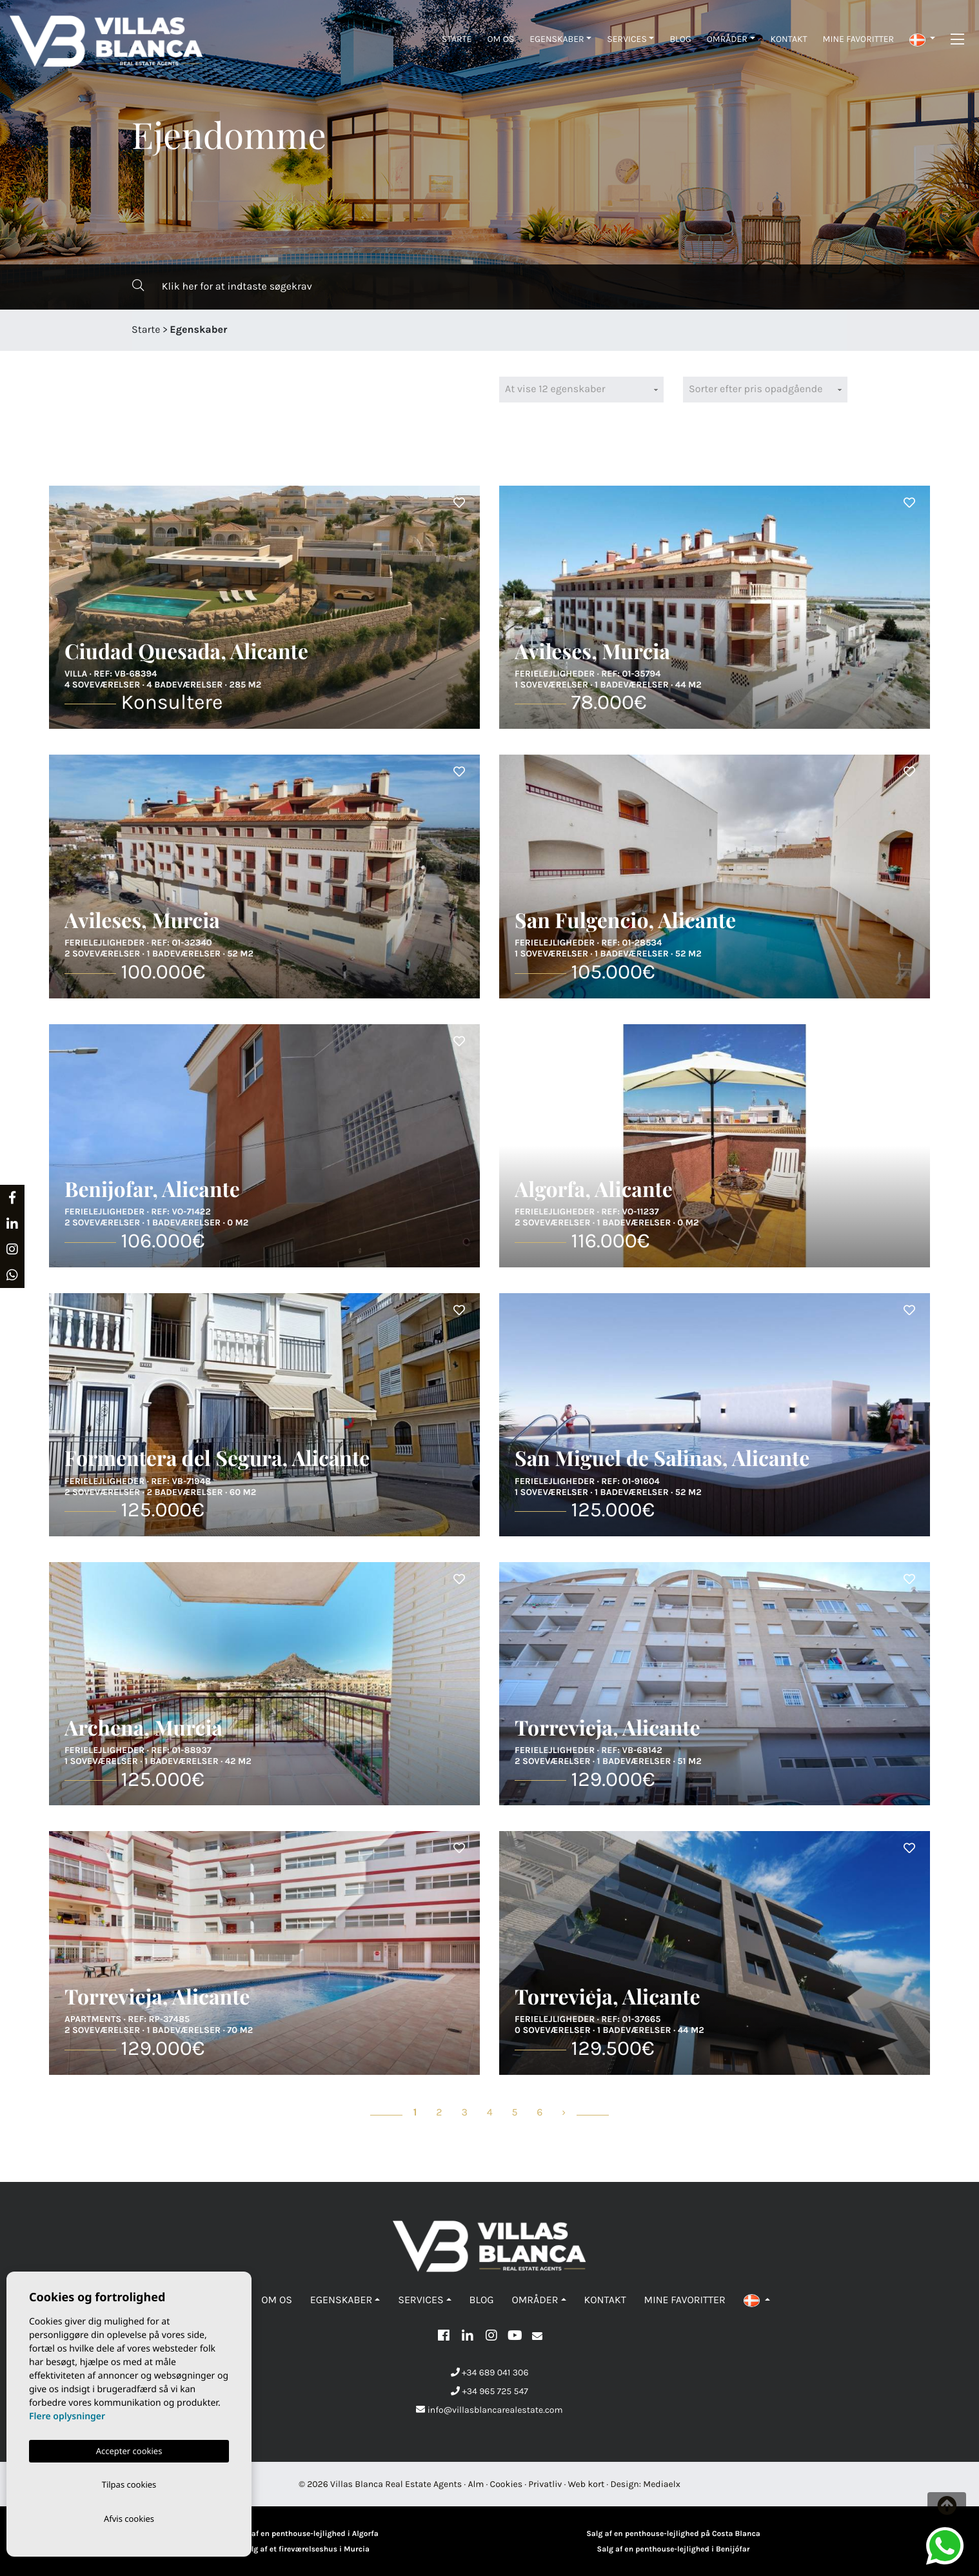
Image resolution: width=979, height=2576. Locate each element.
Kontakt (789, 39)
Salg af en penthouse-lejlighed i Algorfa (305, 2534)
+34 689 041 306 (490, 2372)
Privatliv (545, 2484)
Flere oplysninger (67, 2414)
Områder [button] (727, 39)
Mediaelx (661, 2484)
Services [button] (627, 39)
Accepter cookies (129, 2448)
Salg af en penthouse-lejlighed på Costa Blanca (673, 2534)
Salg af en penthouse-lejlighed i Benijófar (673, 2549)
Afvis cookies (129, 2518)
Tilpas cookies (129, 2482)
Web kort (586, 2484)
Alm (476, 2484)
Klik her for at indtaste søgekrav (222, 286)
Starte (456, 39)
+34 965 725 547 (489, 2391)
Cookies (506, 2484)
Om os (500, 39)
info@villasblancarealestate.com (489, 2409)
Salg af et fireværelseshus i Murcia (306, 2549)
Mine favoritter (859, 39)
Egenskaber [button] (556, 39)
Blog (680, 39)
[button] (922, 39)
